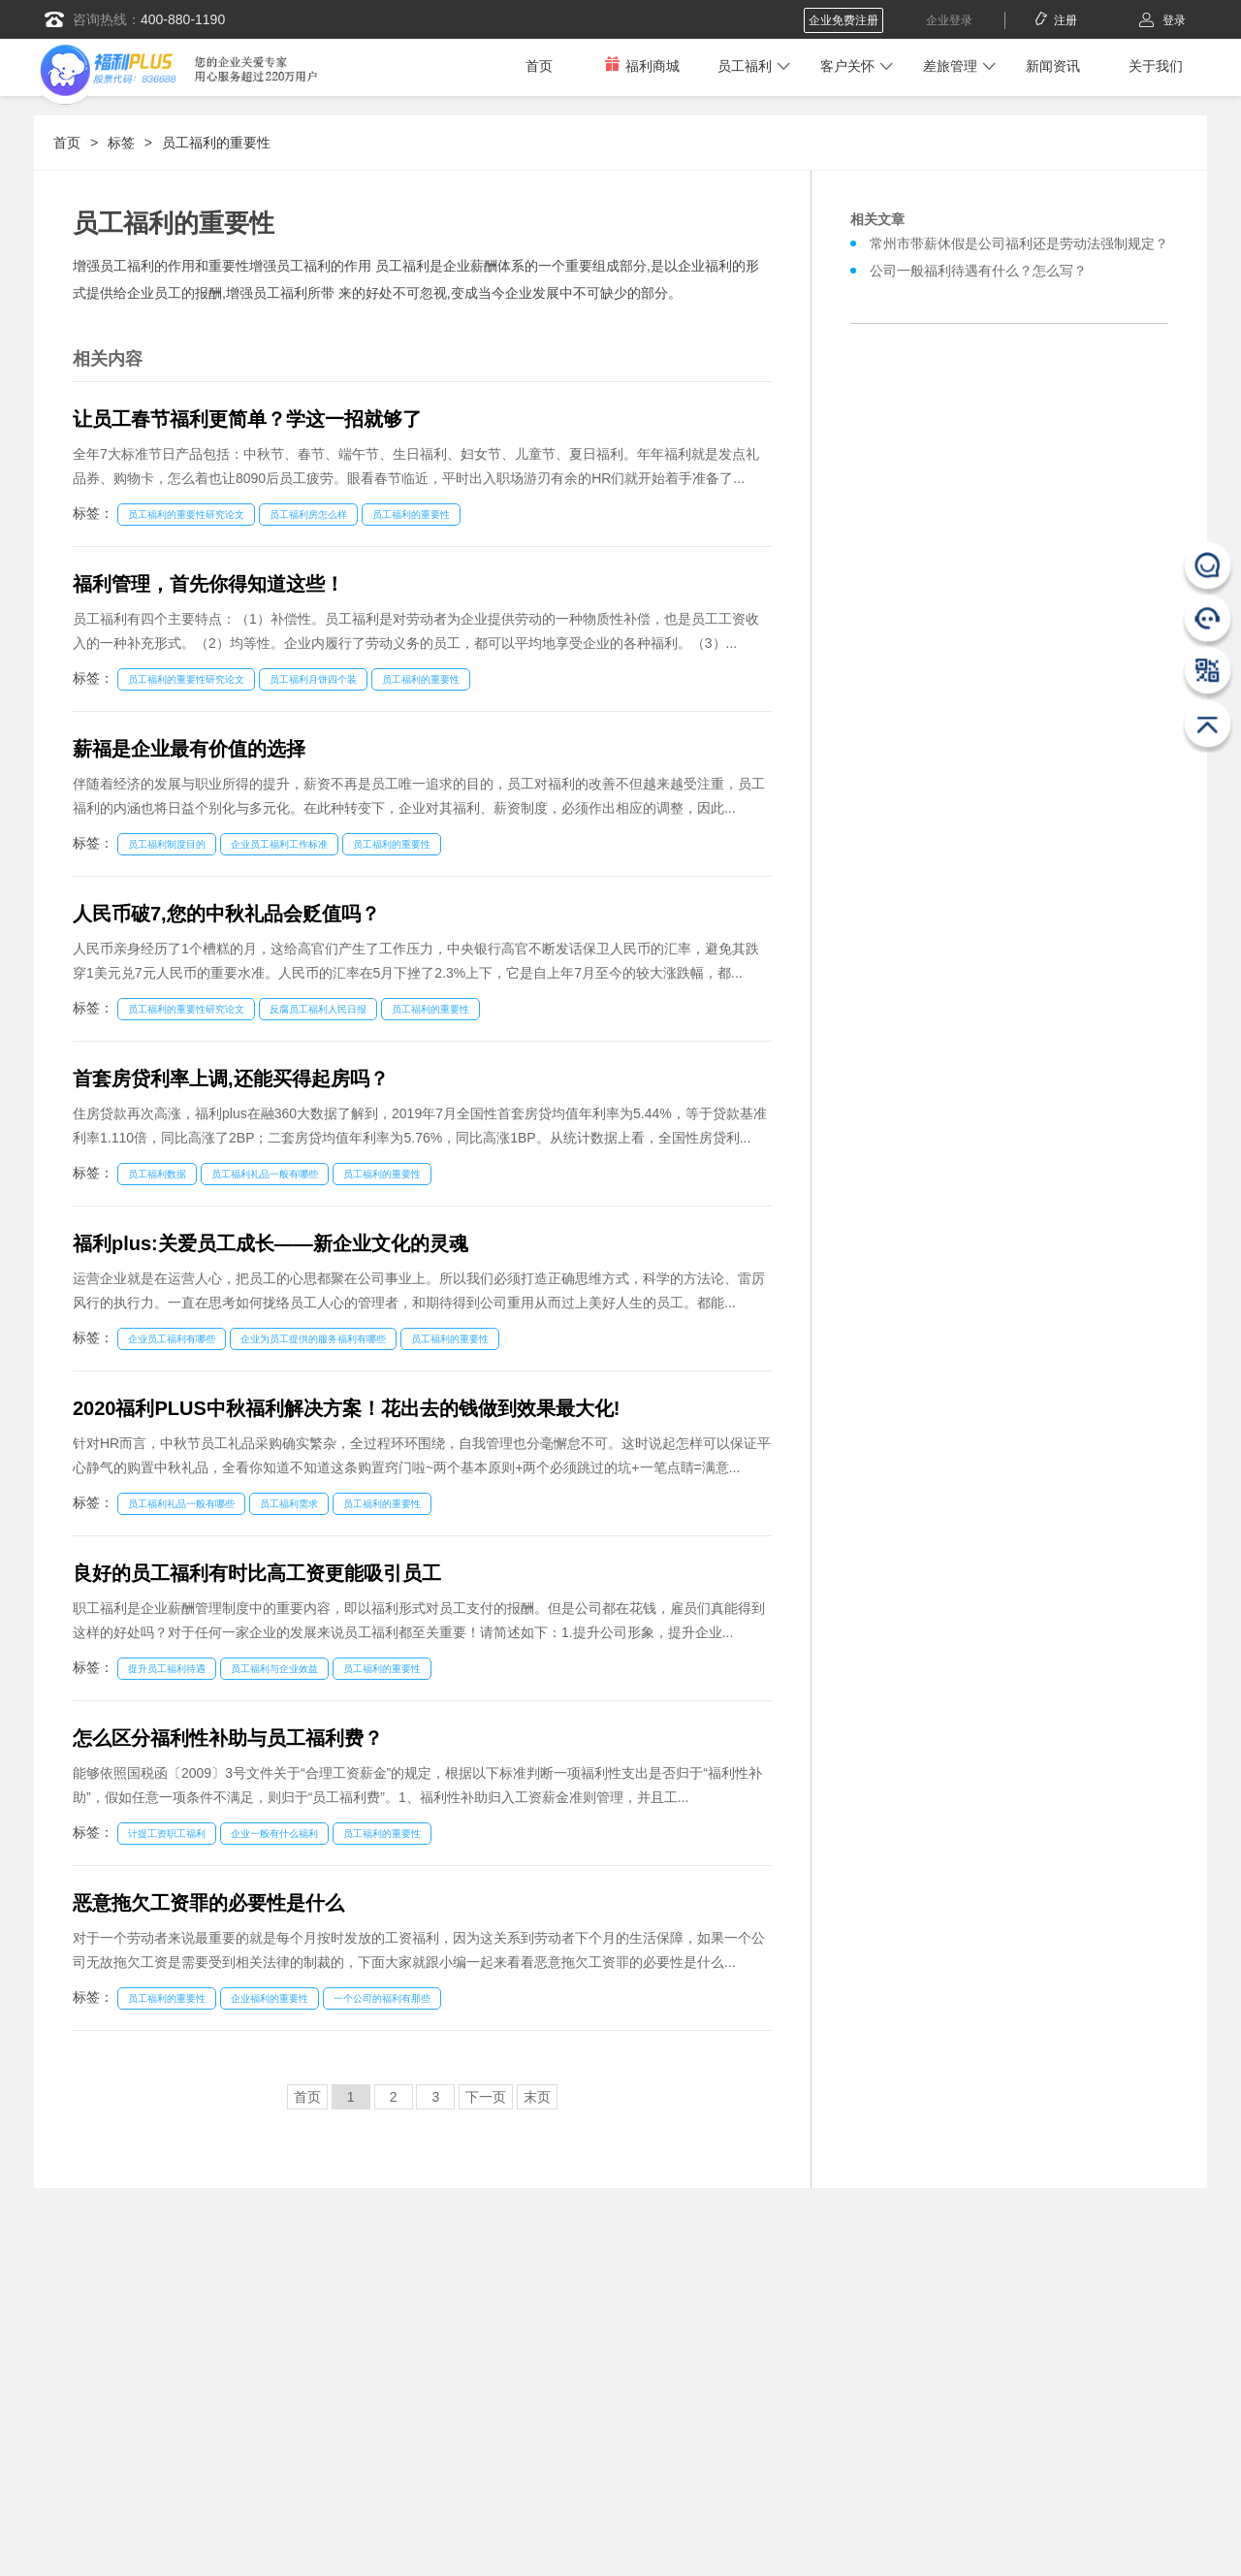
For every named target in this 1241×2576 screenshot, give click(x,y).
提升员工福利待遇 (167, 1668)
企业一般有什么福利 (274, 1833)
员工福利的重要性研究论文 (186, 514)
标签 (121, 142)
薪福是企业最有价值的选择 (189, 748)
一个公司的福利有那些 (382, 1998)
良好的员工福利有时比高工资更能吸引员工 (257, 1573)
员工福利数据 (157, 1174)
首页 (539, 66)
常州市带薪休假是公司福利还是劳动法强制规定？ (1019, 243)
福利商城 (642, 65)
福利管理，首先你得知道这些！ (208, 584)
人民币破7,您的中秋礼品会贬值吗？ (226, 913)
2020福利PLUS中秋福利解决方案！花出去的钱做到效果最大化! (346, 1408)
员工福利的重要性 (216, 142)
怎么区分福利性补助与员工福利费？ (228, 1738)
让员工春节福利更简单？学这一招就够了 (247, 419)
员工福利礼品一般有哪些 (264, 1174)
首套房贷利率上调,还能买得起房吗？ (231, 1078)
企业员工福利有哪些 (171, 1339)
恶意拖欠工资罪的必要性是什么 (208, 1903)
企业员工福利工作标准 (279, 844)
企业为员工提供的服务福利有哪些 (313, 1339)
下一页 (485, 2097)
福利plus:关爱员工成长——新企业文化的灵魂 (270, 1243)
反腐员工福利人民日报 (318, 1009)
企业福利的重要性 (269, 1998)
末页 (537, 2097)
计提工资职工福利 (167, 1833)
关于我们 (1156, 66)
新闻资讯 (1053, 66)
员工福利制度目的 (167, 844)
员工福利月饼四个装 (313, 679)
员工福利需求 (289, 1503)
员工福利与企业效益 (274, 1668)
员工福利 (744, 66)
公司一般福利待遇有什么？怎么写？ (978, 270)
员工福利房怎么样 (308, 514)
